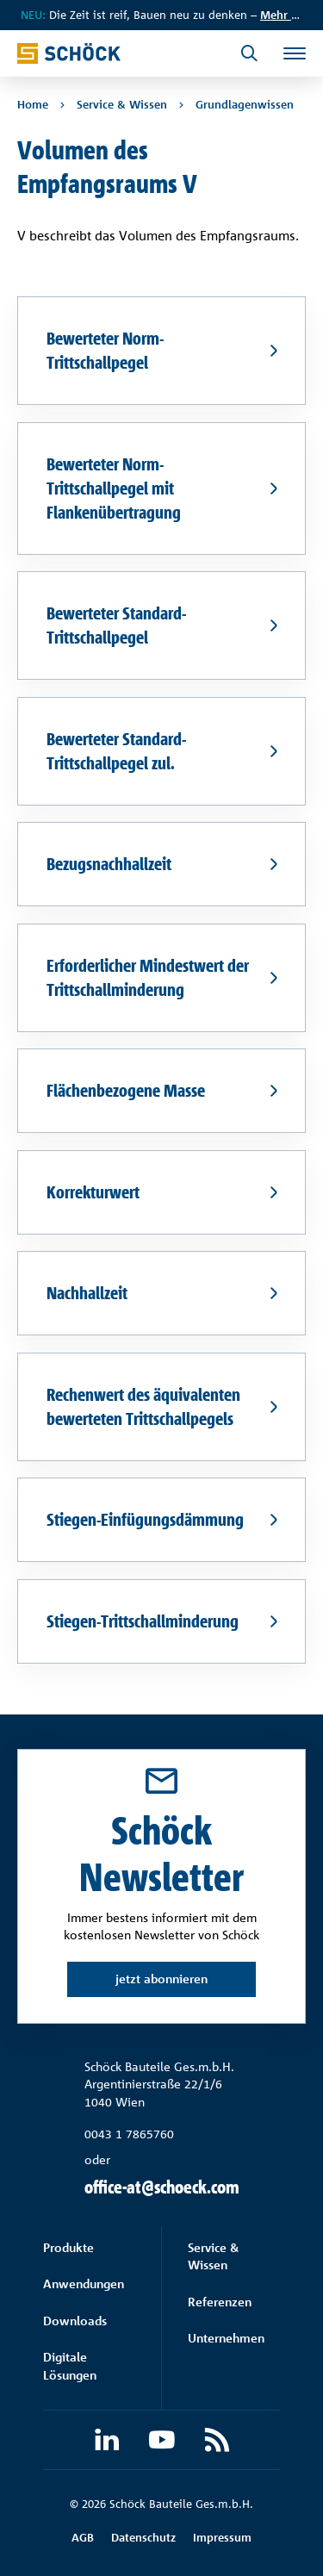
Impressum (222, 2537)
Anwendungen (83, 2283)
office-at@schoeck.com (161, 2187)
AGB (82, 2537)
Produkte (68, 2247)
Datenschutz (143, 2537)
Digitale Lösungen (69, 2365)
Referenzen (220, 2301)
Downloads (75, 2320)
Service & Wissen (213, 2256)
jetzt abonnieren (161, 1978)
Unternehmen (226, 2337)
